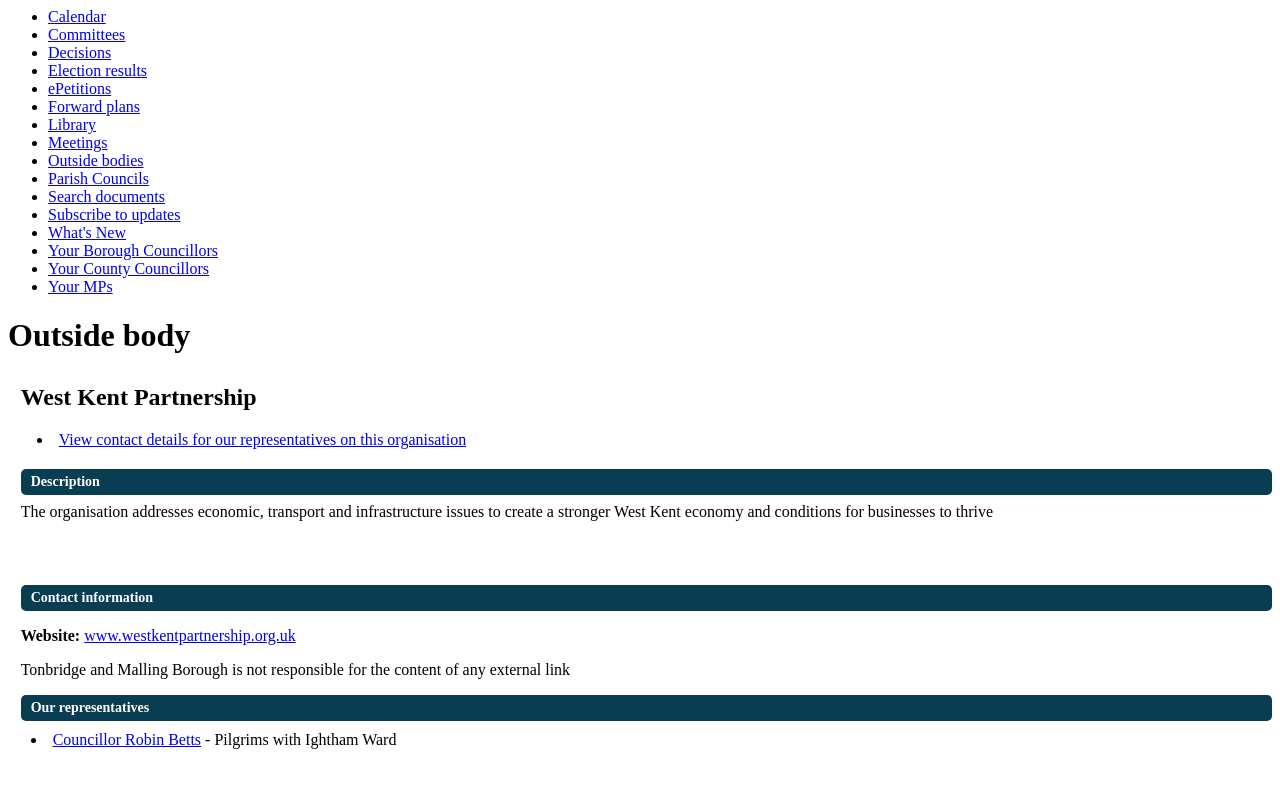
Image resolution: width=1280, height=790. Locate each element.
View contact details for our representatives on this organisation (263, 439)
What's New (87, 232)
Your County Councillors (128, 268)
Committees (86, 34)
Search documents (106, 196)
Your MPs (80, 286)
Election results (97, 70)
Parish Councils (98, 178)
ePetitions (79, 88)
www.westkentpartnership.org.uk (190, 635)
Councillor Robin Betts (127, 739)
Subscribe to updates (114, 214)
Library (72, 124)
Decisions (79, 52)
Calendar (77, 16)
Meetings (78, 142)
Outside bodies (96, 160)
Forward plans (94, 106)
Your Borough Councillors (133, 250)
